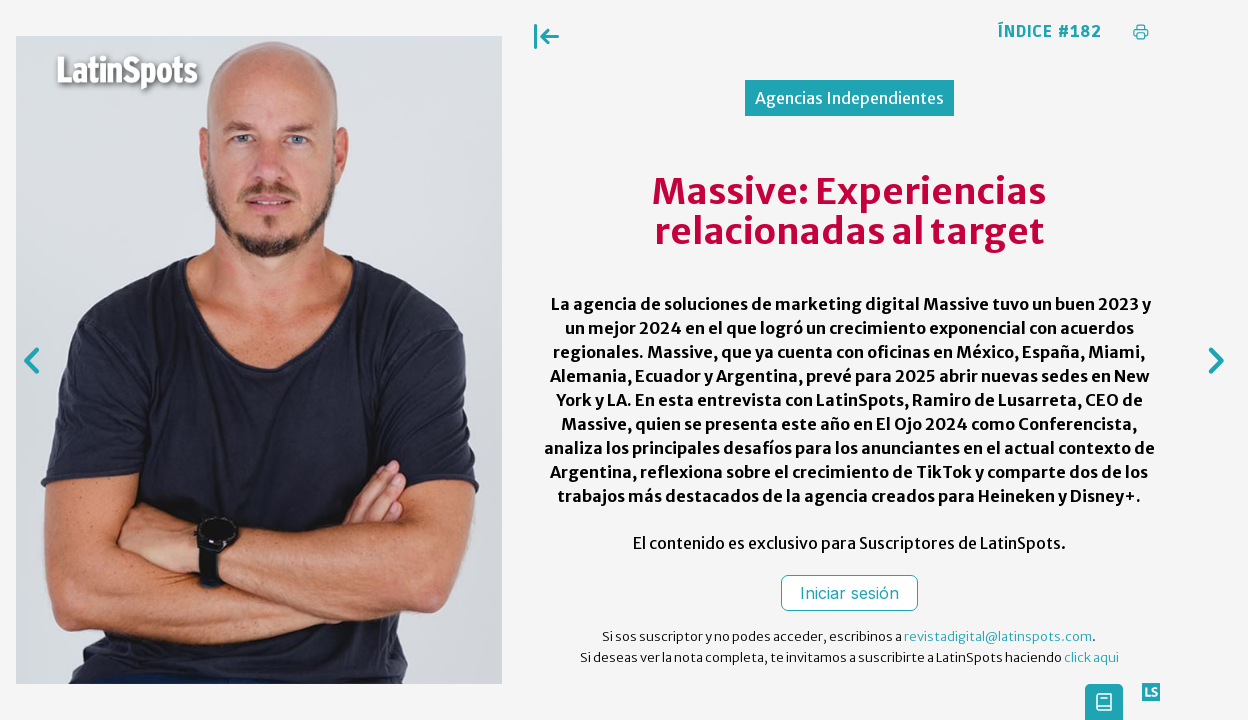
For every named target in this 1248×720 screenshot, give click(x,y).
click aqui (1091, 657)
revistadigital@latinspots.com (998, 636)
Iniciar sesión (849, 593)
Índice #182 (1050, 32)
